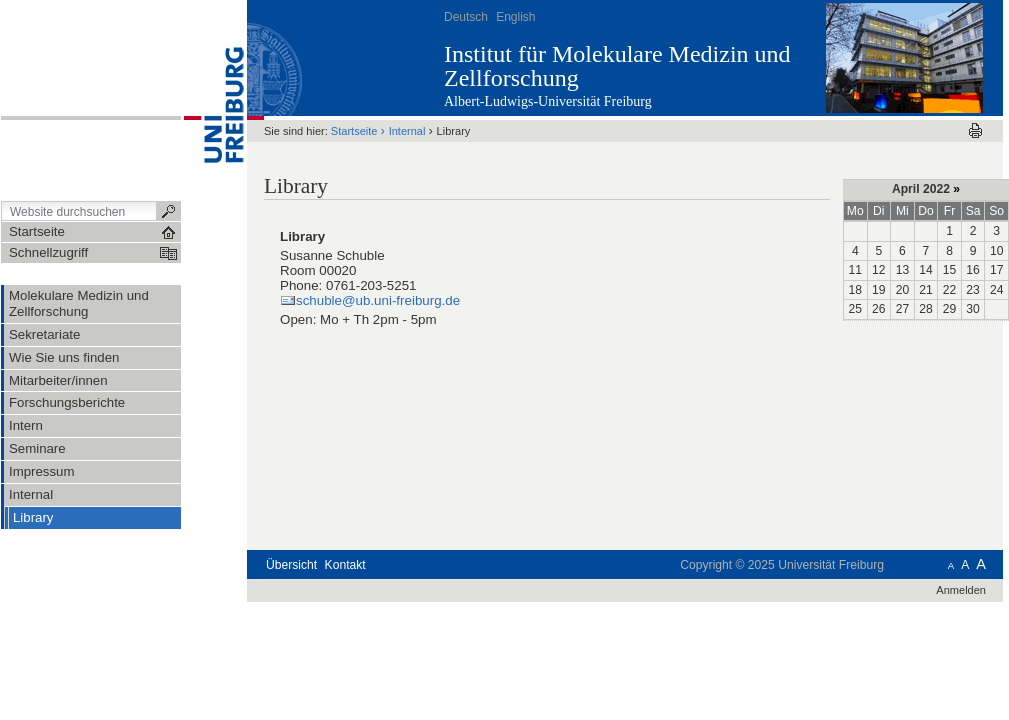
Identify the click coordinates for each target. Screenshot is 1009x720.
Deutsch (466, 17)
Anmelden (961, 590)
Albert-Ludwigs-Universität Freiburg (548, 101)
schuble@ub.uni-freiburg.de (378, 300)
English (515, 17)
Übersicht (291, 565)
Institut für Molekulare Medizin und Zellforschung (617, 66)
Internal (407, 131)
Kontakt (345, 565)
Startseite (354, 131)
